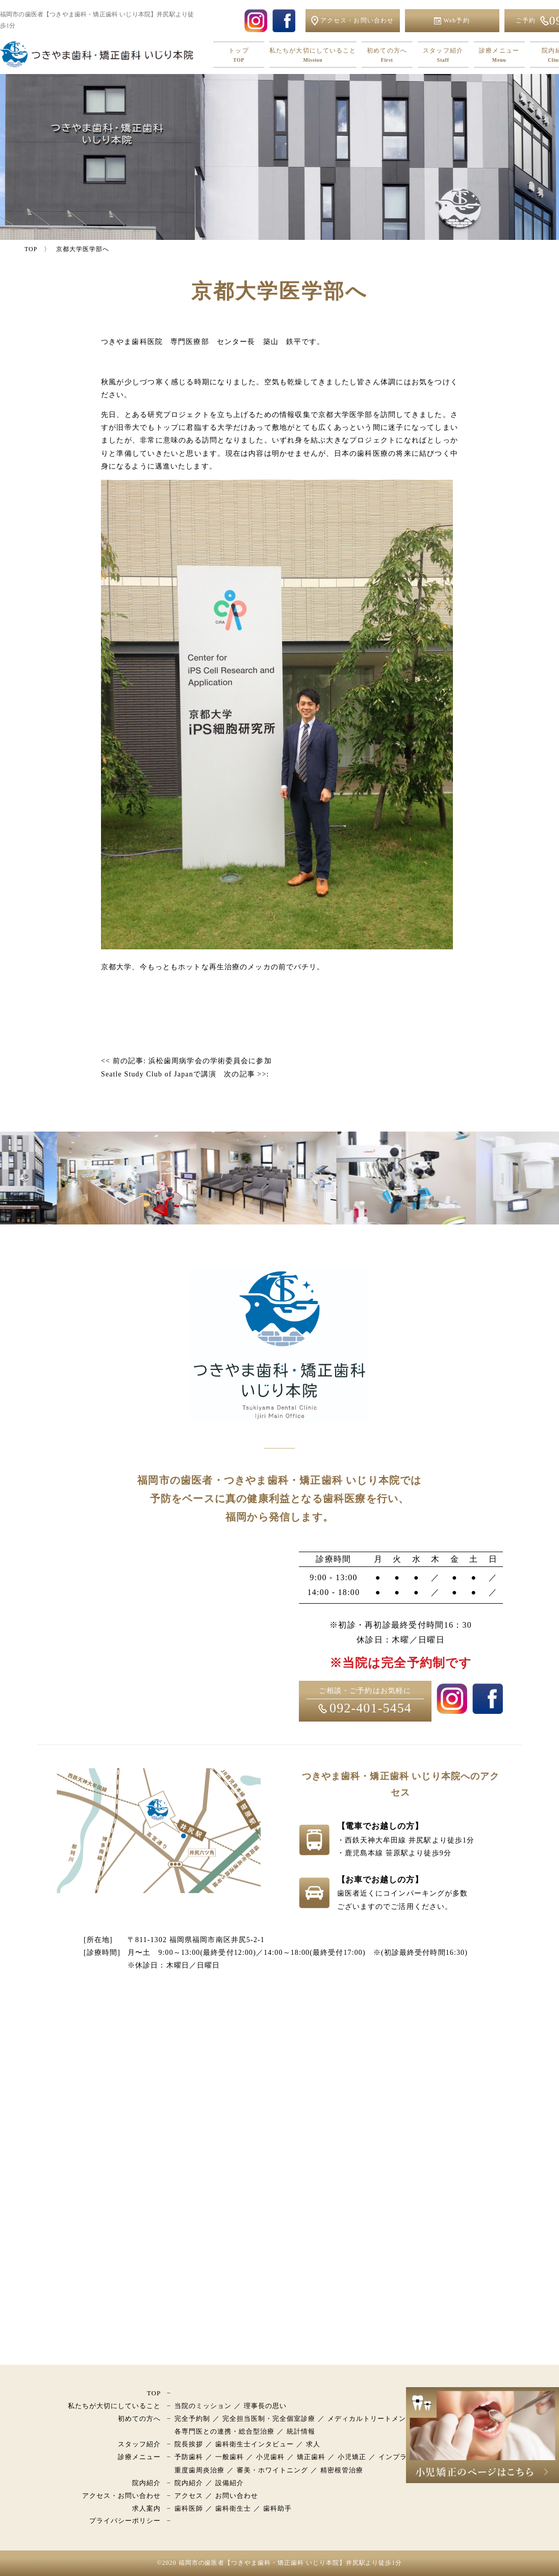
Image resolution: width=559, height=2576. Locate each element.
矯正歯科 (311, 2457)
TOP (154, 2393)
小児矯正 (352, 2457)
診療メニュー (499, 55)
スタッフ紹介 (443, 55)
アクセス (188, 2495)
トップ (238, 55)
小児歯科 (270, 2457)
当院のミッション (203, 2406)
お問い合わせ (236, 2495)
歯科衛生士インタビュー (254, 2444)
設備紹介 (229, 2483)
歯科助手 (277, 2508)
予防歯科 (188, 2457)
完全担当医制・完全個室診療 (269, 2418)
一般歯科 (229, 2457)
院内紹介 (146, 2483)
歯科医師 (188, 2508)
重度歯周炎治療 (199, 2470)
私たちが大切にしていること (313, 55)
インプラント (399, 2457)
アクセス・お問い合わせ (121, 2495)
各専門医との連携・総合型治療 (224, 2431)
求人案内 (146, 2508)
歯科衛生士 (233, 2508)
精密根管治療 (341, 2470)
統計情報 (301, 2431)
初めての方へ (387, 55)
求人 (313, 2444)
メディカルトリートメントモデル (381, 2418)
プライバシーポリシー (125, 2520)
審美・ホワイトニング (272, 2470)
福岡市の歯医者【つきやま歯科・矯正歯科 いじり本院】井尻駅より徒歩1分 (290, 2562)
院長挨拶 (188, 2444)
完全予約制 (192, 2418)
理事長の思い (265, 2406)
